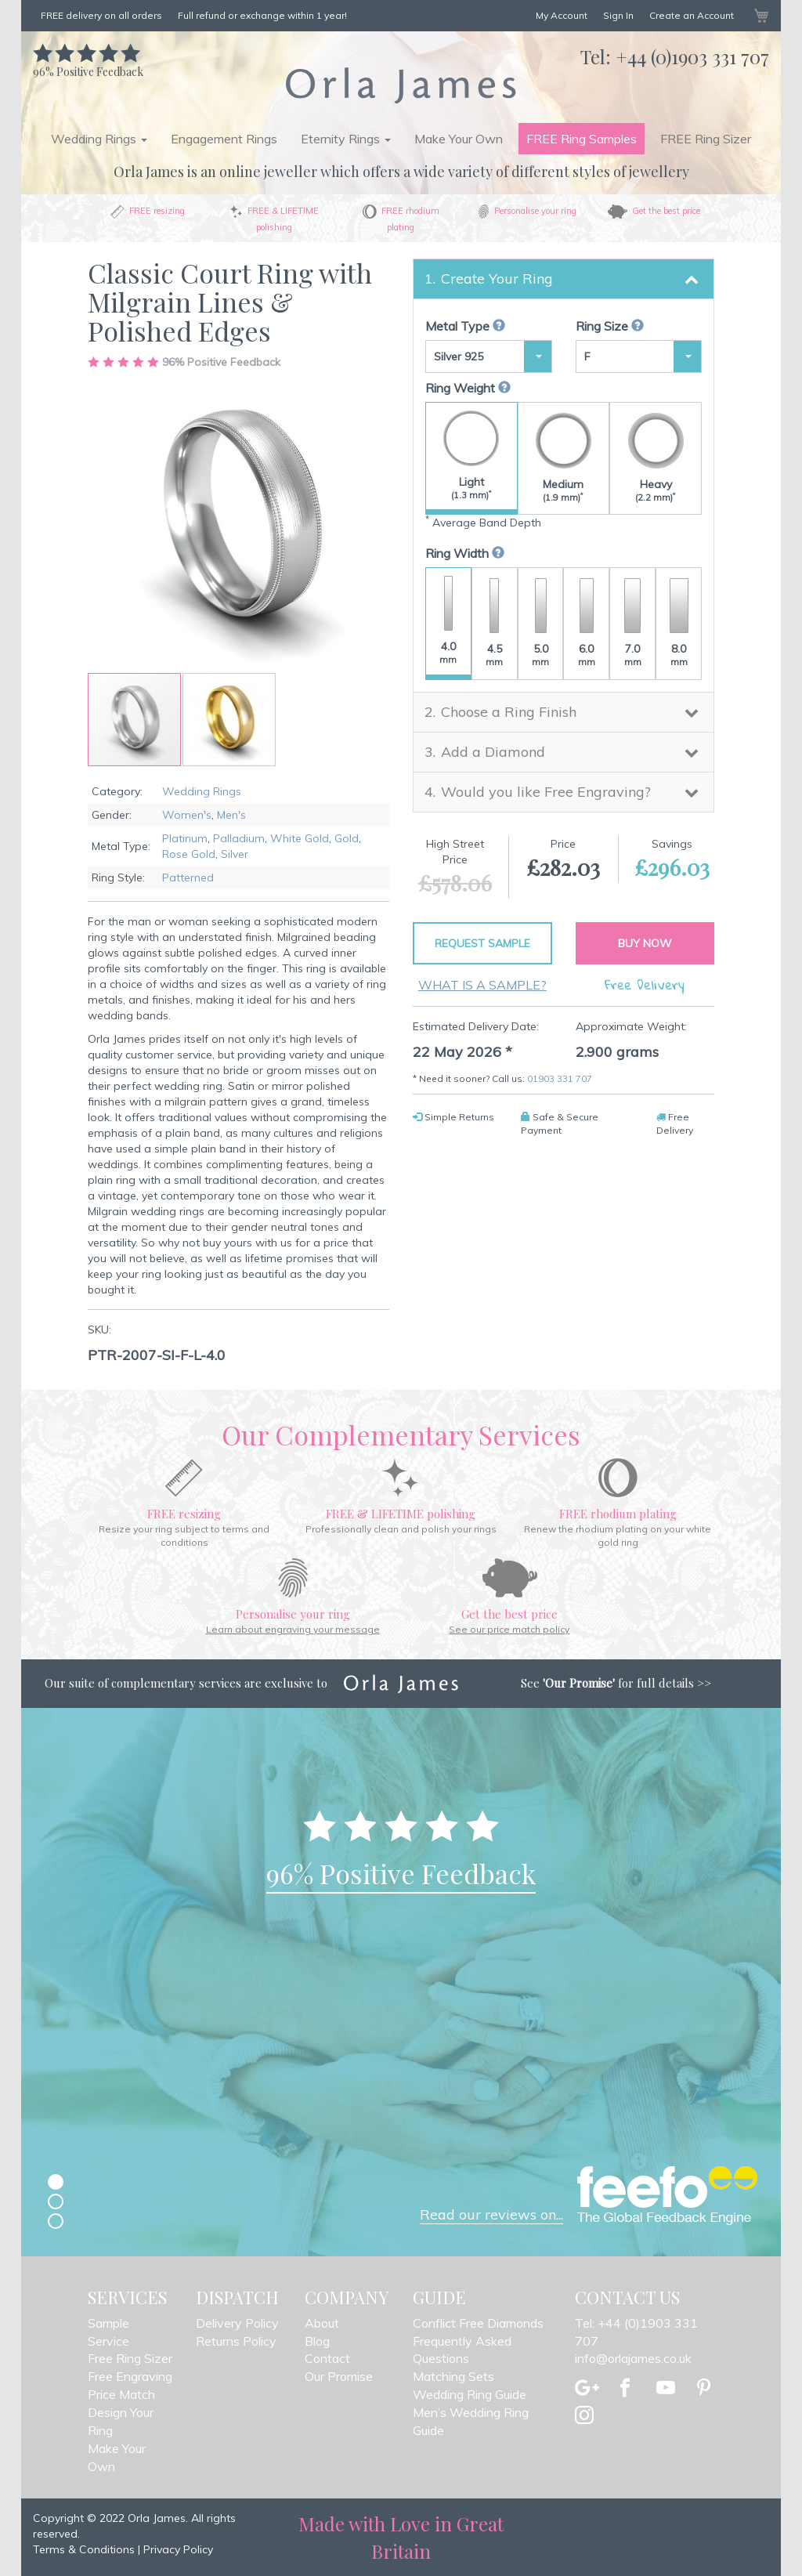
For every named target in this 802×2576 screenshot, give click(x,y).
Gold (346, 838)
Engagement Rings (224, 139)
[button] (229, 719)
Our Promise (339, 2376)
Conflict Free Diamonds (478, 2323)
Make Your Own (458, 139)
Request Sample (482, 943)
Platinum (185, 838)
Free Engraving (130, 2376)
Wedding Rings (201, 791)
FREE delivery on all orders (101, 15)
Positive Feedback (88, 64)
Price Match (121, 2394)
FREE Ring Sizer (705, 139)
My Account (561, 15)
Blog (317, 2341)
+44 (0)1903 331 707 (692, 56)
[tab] (563, 279)
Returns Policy (236, 2341)
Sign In (618, 15)
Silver (234, 854)
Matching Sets (453, 2376)
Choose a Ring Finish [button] (508, 712)
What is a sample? (482, 985)
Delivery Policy (237, 2323)
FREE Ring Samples (581, 139)
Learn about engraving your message (293, 1629)
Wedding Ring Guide (469, 2394)
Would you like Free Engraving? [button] (546, 792)
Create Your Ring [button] (497, 279)
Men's (231, 815)
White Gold (299, 838)
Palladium (239, 838)
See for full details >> (616, 1683)
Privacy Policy (178, 2549)
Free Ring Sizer (130, 2358)
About (322, 2323)
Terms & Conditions (84, 2549)
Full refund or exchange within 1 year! (262, 15)
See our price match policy (509, 1629)
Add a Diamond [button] (493, 752)
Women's (186, 815)
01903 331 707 (559, 1078)
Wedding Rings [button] (99, 139)
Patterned (188, 877)
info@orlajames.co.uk (633, 2358)
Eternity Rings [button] (346, 139)
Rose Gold (188, 854)
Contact (327, 2358)
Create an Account (691, 15)
